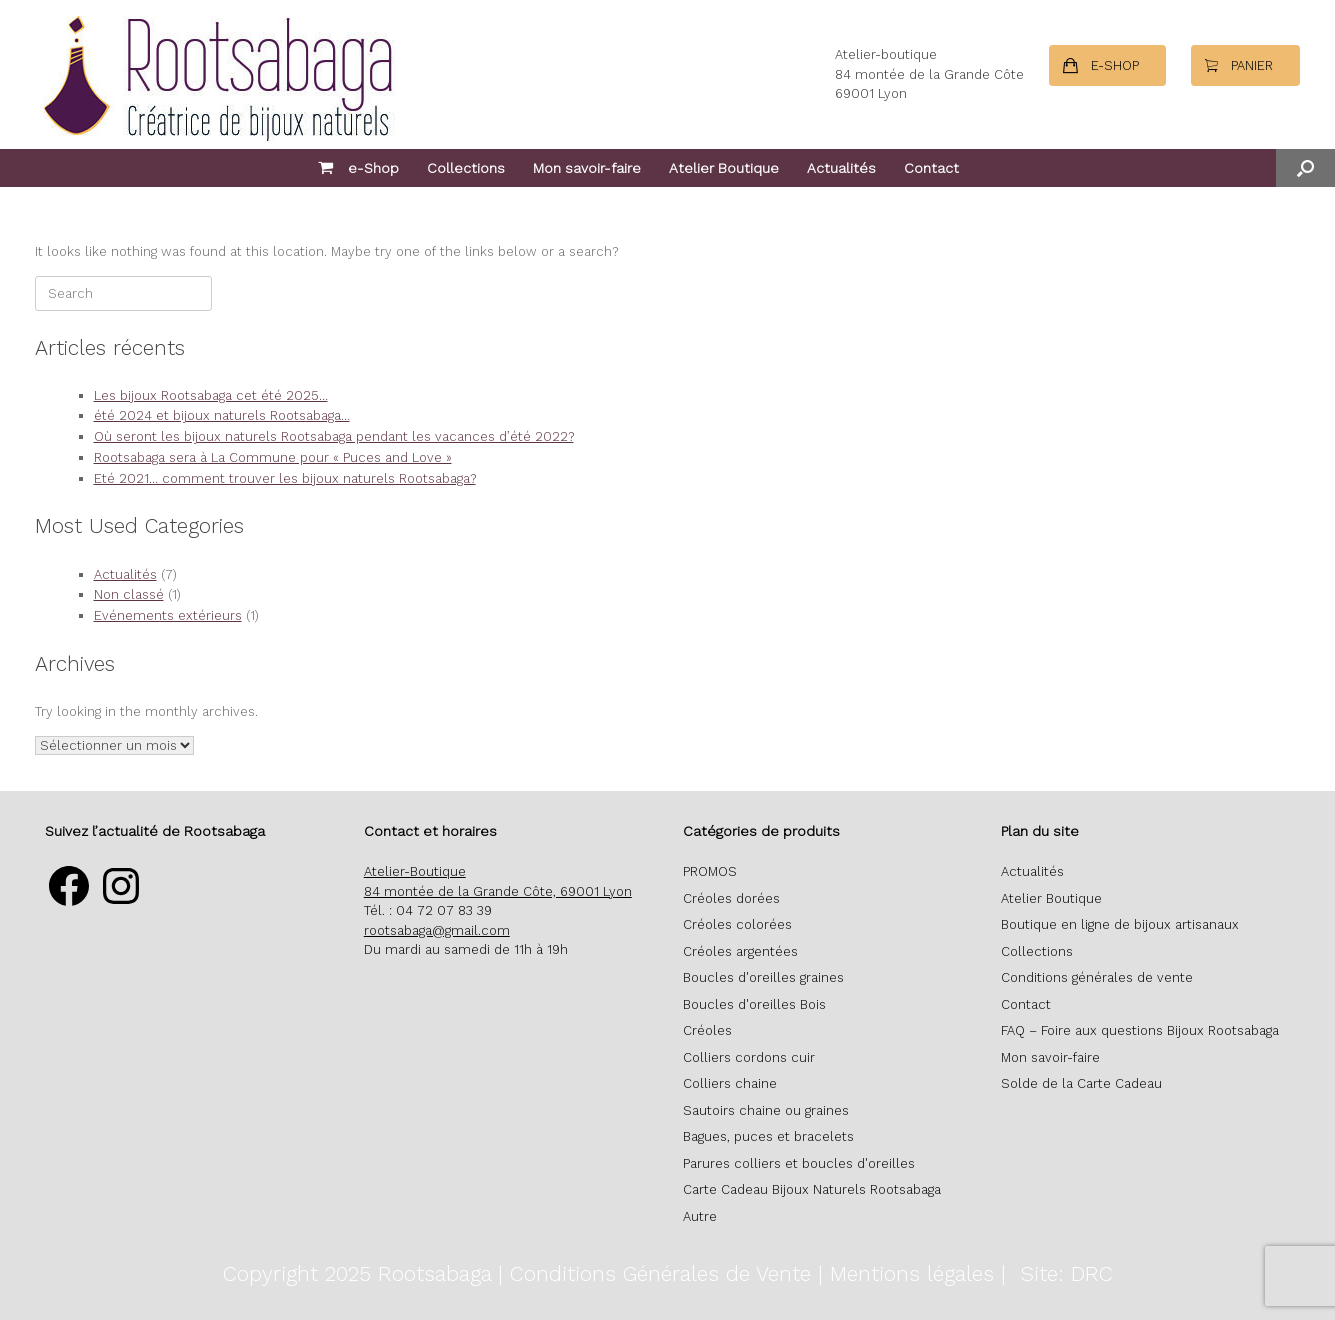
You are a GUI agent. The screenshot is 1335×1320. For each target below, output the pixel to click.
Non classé (129, 594)
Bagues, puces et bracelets (768, 1136)
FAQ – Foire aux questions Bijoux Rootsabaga (1140, 1030)
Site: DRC (1066, 1273)
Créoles (707, 1030)
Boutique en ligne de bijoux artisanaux (1120, 924)
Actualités (841, 168)
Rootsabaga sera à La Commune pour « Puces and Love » (273, 457)
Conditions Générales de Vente (660, 1273)
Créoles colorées (737, 924)
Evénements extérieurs (168, 615)
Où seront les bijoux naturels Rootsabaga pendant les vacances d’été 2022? (334, 436)
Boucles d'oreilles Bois (754, 1004)
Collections (466, 168)
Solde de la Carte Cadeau (1081, 1083)
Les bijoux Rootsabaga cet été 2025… (211, 395)
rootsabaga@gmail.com (437, 930)
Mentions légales (912, 1273)
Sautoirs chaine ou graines (766, 1110)
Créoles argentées (740, 951)
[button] (1305, 168)
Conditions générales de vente (1097, 977)
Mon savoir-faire (587, 168)
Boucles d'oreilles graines (763, 977)
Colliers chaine (730, 1083)
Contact (931, 168)
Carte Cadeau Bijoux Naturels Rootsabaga (812, 1189)
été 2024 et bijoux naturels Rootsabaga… (222, 415)
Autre (700, 1216)
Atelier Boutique (724, 168)
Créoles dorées (731, 898)
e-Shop (358, 168)
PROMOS (710, 871)
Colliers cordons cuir (749, 1057)
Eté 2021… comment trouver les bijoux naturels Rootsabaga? (285, 478)
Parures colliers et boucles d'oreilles (799, 1163)
